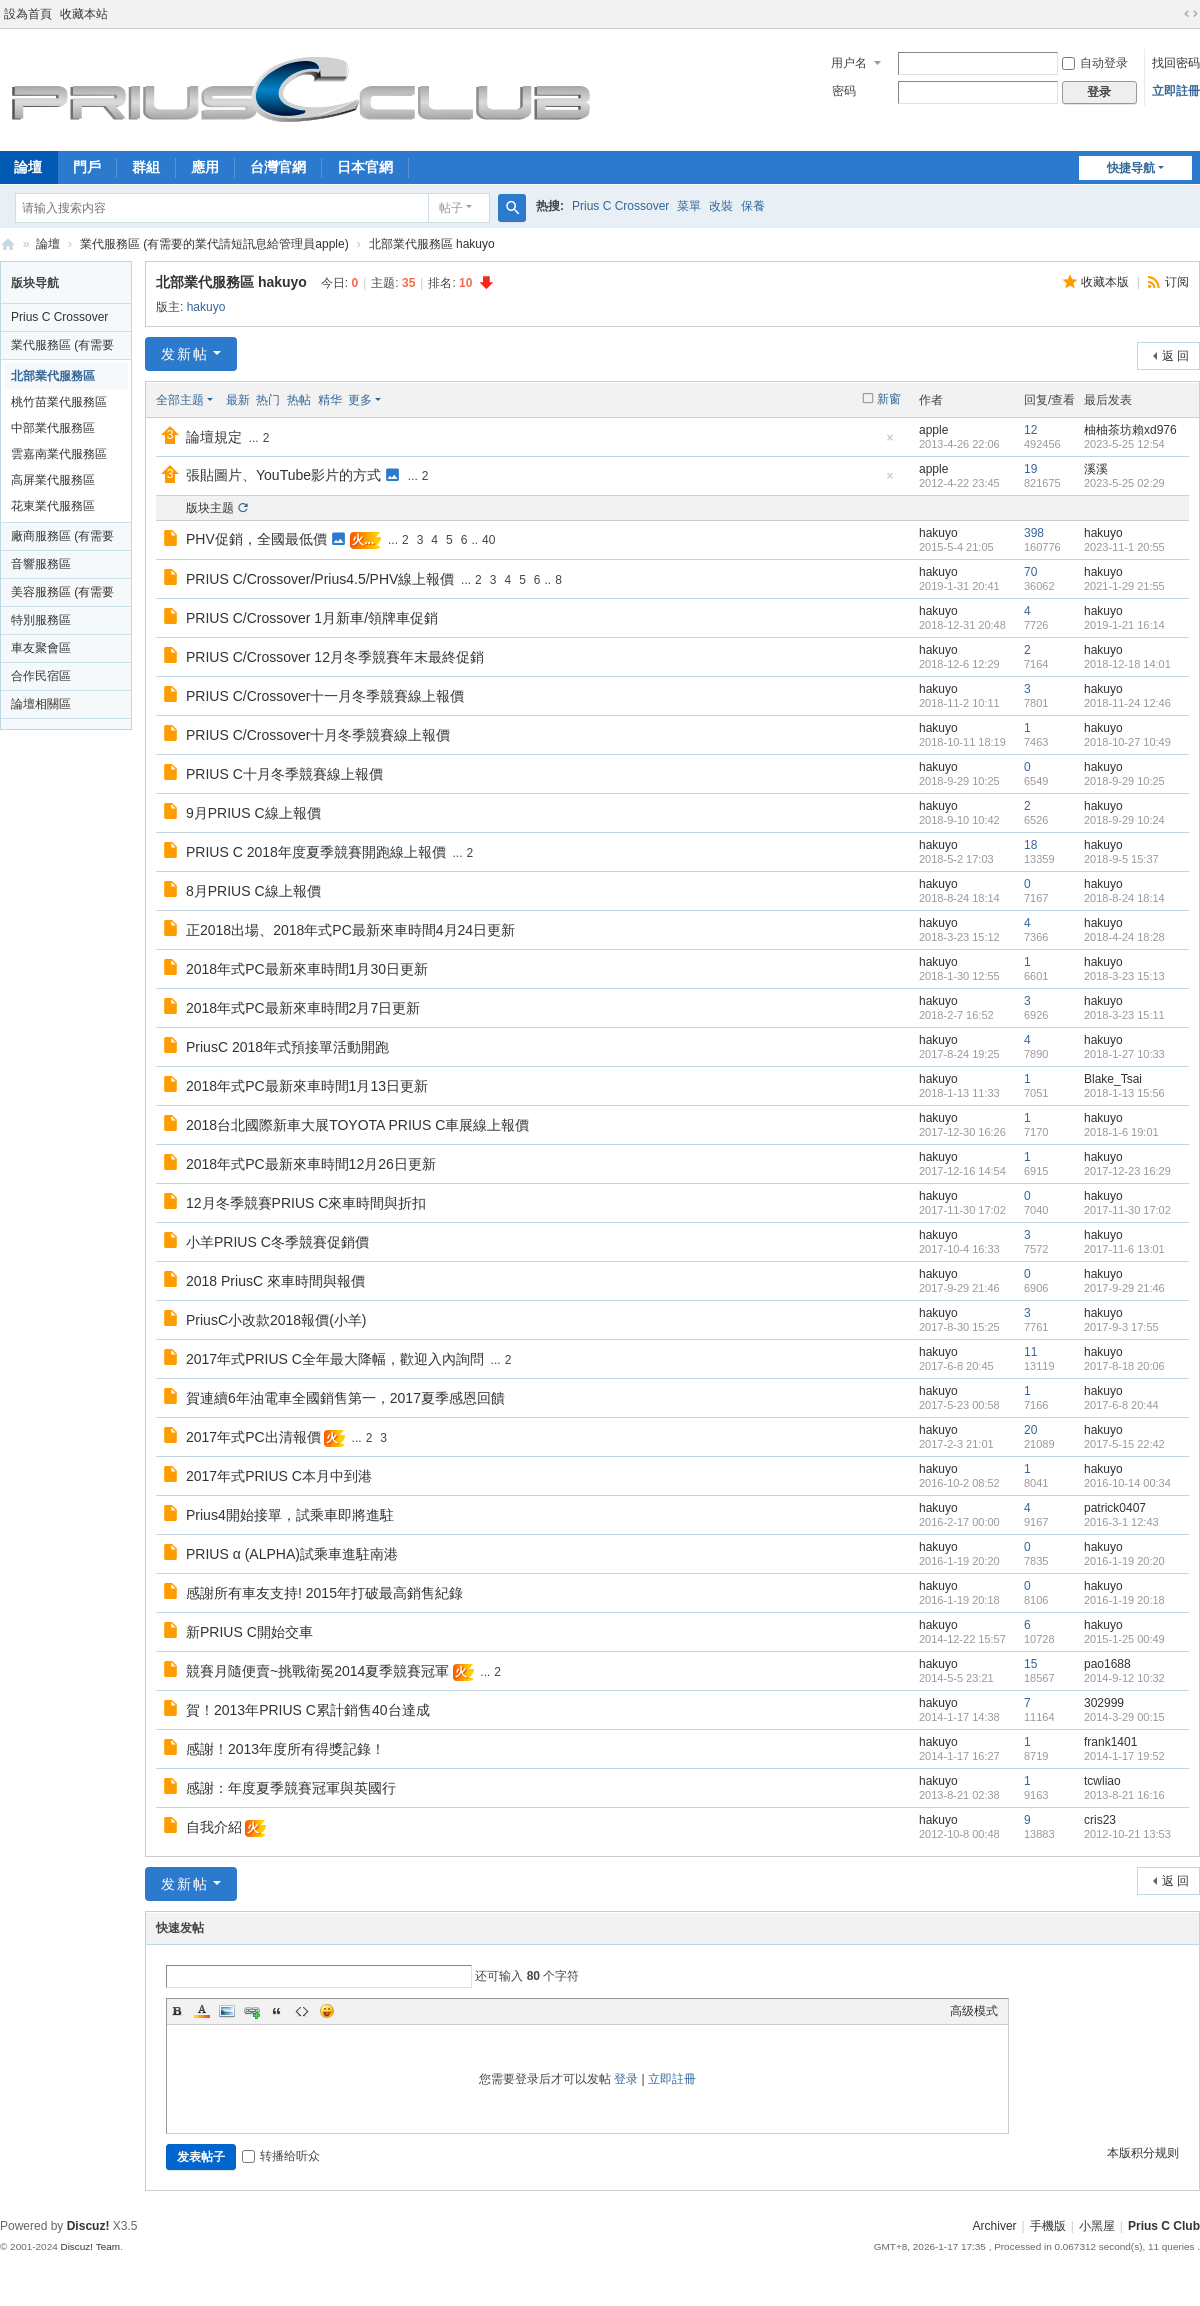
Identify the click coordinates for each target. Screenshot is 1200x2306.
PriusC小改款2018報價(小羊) (276, 1320)
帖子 (451, 208)
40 (488, 540)
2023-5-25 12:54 (1124, 444)
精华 (330, 400)
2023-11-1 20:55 (1124, 547)
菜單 (689, 206)
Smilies (327, 2011)
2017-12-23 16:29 (1127, 1171)
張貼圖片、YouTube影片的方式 (283, 475)
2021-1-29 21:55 (1124, 586)
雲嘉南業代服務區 (59, 454)
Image (227, 2011)
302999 (1104, 1703)
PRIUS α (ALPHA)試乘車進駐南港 (292, 1554)
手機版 (1048, 2226)
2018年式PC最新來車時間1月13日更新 (307, 1086)
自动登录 (1095, 63)
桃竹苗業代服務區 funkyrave (59, 405)
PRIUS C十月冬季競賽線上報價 (284, 774)
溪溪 (1096, 469)
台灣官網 (278, 167)
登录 (626, 2079)
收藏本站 (84, 14)
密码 (844, 91)
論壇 (48, 244)
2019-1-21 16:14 (1124, 625)
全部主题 (180, 400)
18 (1030, 845)
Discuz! (88, 2226)
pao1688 (1107, 1664)
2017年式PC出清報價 (253, 1437)
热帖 (299, 400)
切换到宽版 (1191, 14)
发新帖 (185, 354)
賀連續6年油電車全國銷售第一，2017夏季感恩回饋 (345, 1398)
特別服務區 (41, 620)
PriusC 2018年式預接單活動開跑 (287, 1047)
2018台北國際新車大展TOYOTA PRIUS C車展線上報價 (357, 1125)
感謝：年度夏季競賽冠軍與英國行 (291, 1788)
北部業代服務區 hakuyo (432, 244)
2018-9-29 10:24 (1124, 820)
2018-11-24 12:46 (1127, 703)
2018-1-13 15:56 (1124, 1093)
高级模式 (974, 2011)
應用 (205, 167)
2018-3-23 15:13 (1124, 976)
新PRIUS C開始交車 (249, 1632)
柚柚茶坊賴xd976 (1130, 430)
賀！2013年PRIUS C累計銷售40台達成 (308, 1710)
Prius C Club (8, 244)
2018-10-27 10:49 (1127, 742)
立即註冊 (1176, 91)
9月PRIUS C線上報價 (253, 813)
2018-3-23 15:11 (1124, 1015)
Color (202, 2011)
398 (1034, 533)
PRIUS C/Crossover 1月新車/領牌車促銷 (312, 618)
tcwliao (1102, 1781)
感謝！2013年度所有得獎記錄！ (285, 1749)
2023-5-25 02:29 (1124, 483)
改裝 (721, 206)
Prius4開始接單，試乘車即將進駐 (290, 1515)
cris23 (1100, 1820)
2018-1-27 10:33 (1124, 1054)
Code (302, 2011)
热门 (268, 400)
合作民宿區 (41, 676)
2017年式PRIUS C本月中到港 (279, 1476)
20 (1030, 1430)
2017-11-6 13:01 (1124, 1249)
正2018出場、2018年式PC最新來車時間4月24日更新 (350, 930)
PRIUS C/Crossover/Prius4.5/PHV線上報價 (320, 579)
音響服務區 (41, 564)
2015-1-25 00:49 (1124, 1639)
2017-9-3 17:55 (1121, 1327)
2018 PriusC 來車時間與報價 (275, 1281)
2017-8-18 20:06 (1124, 1366)
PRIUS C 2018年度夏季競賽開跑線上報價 (316, 852)
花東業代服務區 (53, 506)
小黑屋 (1097, 2226)
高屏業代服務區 (53, 480)
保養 (753, 206)
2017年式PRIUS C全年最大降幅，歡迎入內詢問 (335, 1359)
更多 (360, 400)
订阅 (1177, 282)
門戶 (87, 167)
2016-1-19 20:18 (1124, 1600)
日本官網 (365, 167)
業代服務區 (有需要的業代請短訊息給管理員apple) (214, 244)
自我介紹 (214, 1827)
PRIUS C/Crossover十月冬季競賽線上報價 (318, 735)
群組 (146, 167)
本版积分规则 (1143, 2153)
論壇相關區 (41, 704)
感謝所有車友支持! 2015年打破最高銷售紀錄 (324, 1593)
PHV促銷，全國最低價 (256, 539)
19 (1030, 469)
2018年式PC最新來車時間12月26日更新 (311, 1164)
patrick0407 (1115, 1508)
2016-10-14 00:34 (1127, 1483)
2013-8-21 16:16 (1124, 1795)
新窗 (889, 399)
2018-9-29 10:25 (1124, 781)
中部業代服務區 (53, 428)
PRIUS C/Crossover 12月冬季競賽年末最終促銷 (335, 657)
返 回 (1175, 356)
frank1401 (1110, 1742)
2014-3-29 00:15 (1124, 1717)
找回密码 (1176, 63)
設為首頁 (28, 14)
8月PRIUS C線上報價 (253, 891)
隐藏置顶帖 (890, 443)
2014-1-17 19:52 (1124, 1756)
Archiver (995, 2226)
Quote (277, 2011)
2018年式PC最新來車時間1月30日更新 (307, 969)
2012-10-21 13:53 (1127, 1834)
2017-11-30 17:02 (1127, 1210)
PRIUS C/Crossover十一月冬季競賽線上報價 (325, 696)
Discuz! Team (90, 2246)
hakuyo (206, 307)
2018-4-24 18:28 (1124, 937)
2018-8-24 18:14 (1124, 898)
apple (933, 430)
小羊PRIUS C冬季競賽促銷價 (277, 1242)
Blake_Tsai (1113, 1079)
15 (1030, 1664)
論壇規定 (214, 437)
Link (252, 2011)
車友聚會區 (41, 648)
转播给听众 (281, 2156)
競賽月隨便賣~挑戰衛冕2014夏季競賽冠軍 (317, 1671)
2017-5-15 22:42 (1124, 1444)
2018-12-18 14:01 (1127, 664)
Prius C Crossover (620, 206)
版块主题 (210, 508)
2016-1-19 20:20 (1124, 1561)
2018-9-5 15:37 (1121, 859)
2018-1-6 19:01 (1121, 1132)
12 (1030, 430)
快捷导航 (1131, 168)
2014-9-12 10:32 (1124, 1678)
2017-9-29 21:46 (1124, 1288)
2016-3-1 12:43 (1121, 1522)
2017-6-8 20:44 (1121, 1405)
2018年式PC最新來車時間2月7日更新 (303, 1008)
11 (1030, 1352)
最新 (238, 400)
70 (1030, 572)
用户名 (849, 63)
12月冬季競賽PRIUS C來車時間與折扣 (306, 1203)
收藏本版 (1106, 282)
